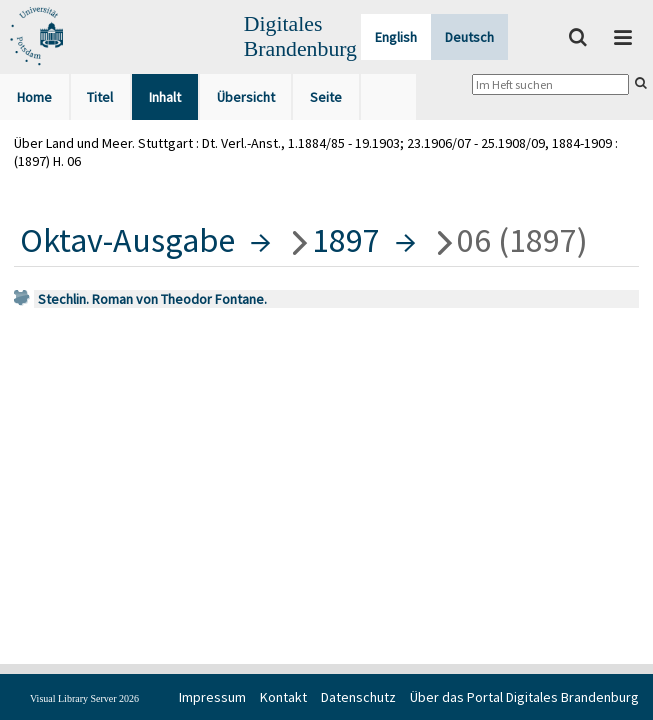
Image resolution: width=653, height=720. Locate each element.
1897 (346, 240)
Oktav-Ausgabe (127, 240)
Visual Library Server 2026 (84, 698)
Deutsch (469, 37)
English (396, 37)
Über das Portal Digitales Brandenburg (524, 697)
